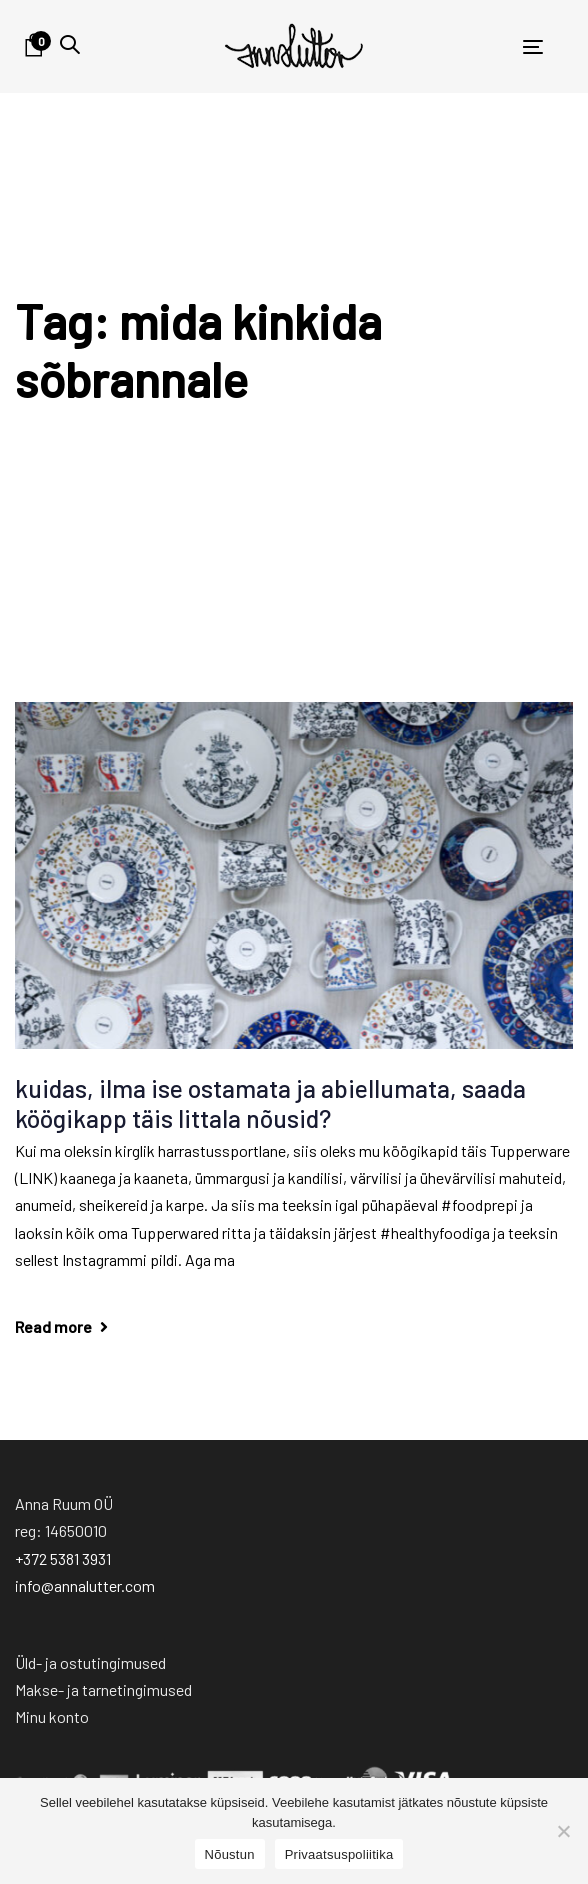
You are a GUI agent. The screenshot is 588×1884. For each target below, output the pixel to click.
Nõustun (230, 1854)
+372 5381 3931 (63, 1558)
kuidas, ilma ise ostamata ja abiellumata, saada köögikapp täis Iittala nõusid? (270, 1103)
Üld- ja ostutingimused (90, 1662)
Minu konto (52, 1716)
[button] (70, 44)
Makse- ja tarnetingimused (103, 1689)
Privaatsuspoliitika (339, 1854)
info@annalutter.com (85, 1585)
